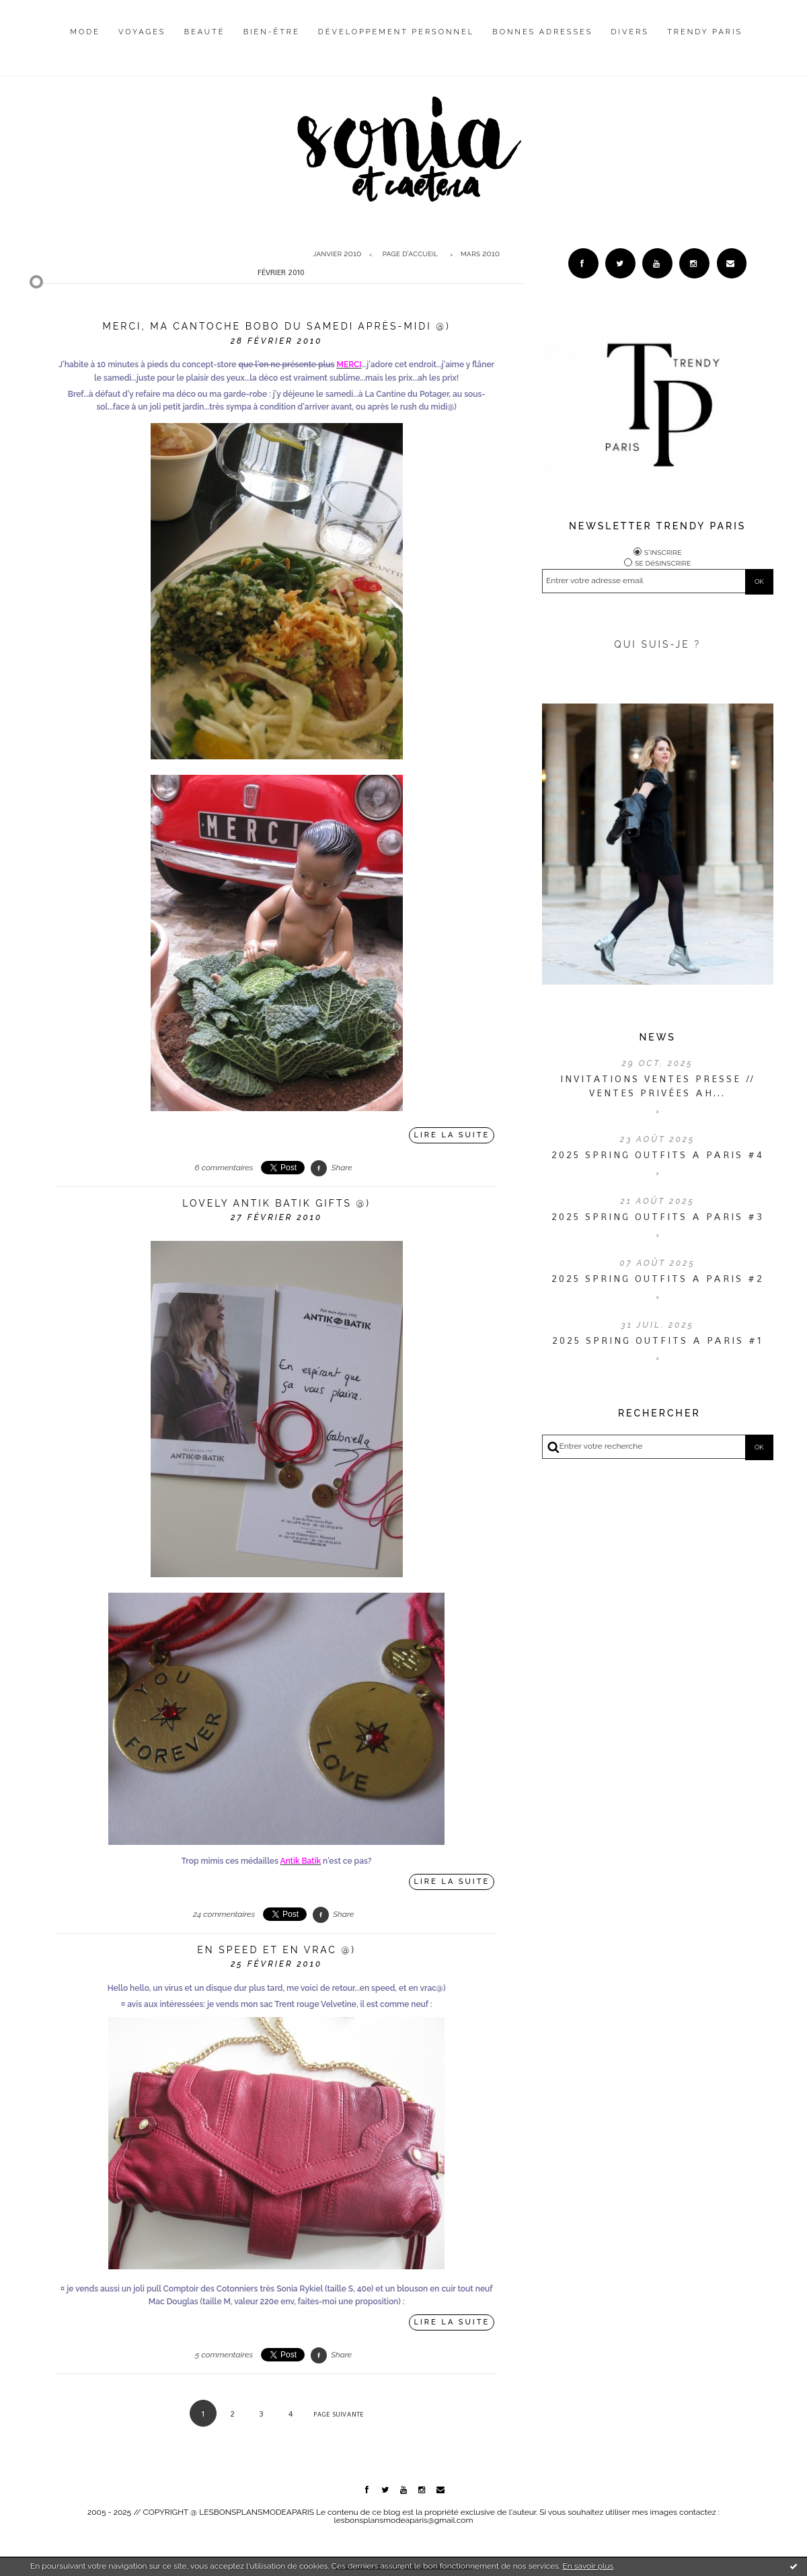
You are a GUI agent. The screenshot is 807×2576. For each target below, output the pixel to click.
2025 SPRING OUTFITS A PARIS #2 (657, 1279)
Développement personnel (396, 32)
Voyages (142, 32)
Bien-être (271, 32)
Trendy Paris (704, 32)
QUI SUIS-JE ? (657, 644)
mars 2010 (480, 254)
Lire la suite (452, 1135)
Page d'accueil (410, 254)
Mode (85, 32)
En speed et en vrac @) (276, 1949)
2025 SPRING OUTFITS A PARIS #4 (657, 1155)
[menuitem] (85, 42)
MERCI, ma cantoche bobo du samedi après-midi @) (277, 326)
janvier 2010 (337, 254)
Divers (630, 32)
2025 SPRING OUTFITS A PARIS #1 (657, 1340)
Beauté (204, 32)
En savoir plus (587, 2566)
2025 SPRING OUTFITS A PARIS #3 (657, 1217)
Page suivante (338, 2414)
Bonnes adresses (542, 32)
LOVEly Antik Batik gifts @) (276, 1203)
